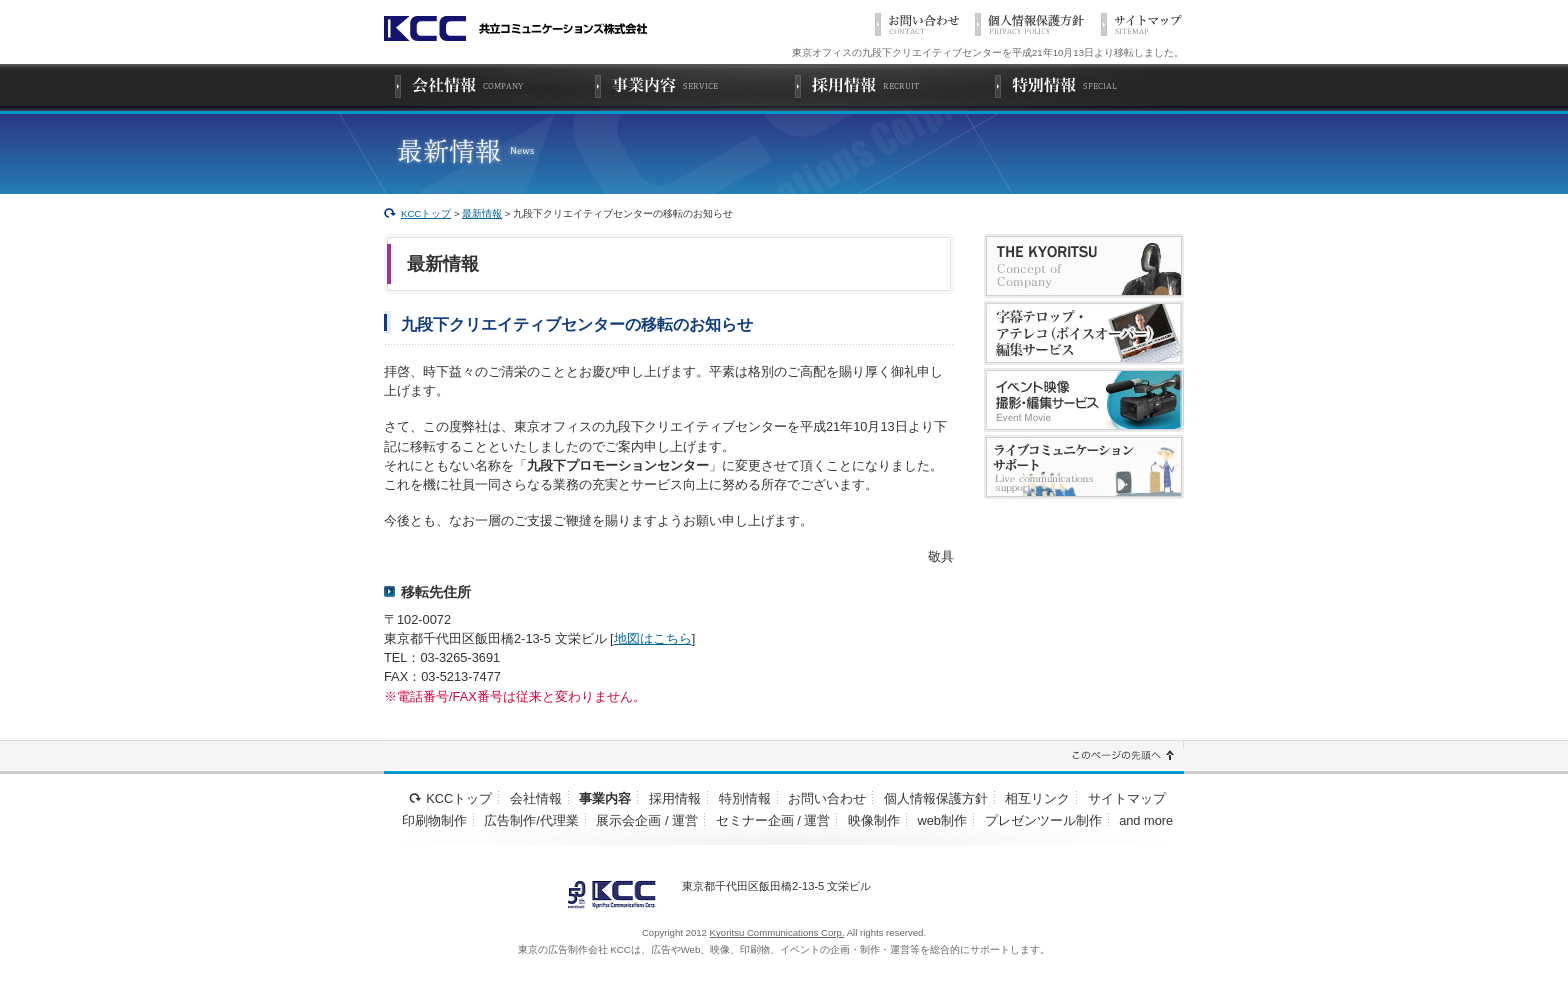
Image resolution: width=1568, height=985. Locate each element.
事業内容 (605, 798)
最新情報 (482, 213)
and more (1146, 820)
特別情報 (745, 798)
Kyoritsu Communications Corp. (777, 932)
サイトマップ (1127, 798)
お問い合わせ (827, 798)
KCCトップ (426, 213)
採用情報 (675, 798)
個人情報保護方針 (936, 798)
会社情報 (536, 798)
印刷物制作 (434, 820)
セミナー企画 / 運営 (773, 820)
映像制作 (874, 820)
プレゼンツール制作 (1043, 820)
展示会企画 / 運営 (647, 820)
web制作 (942, 820)
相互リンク (1037, 798)
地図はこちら (653, 638)
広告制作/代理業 (531, 820)
